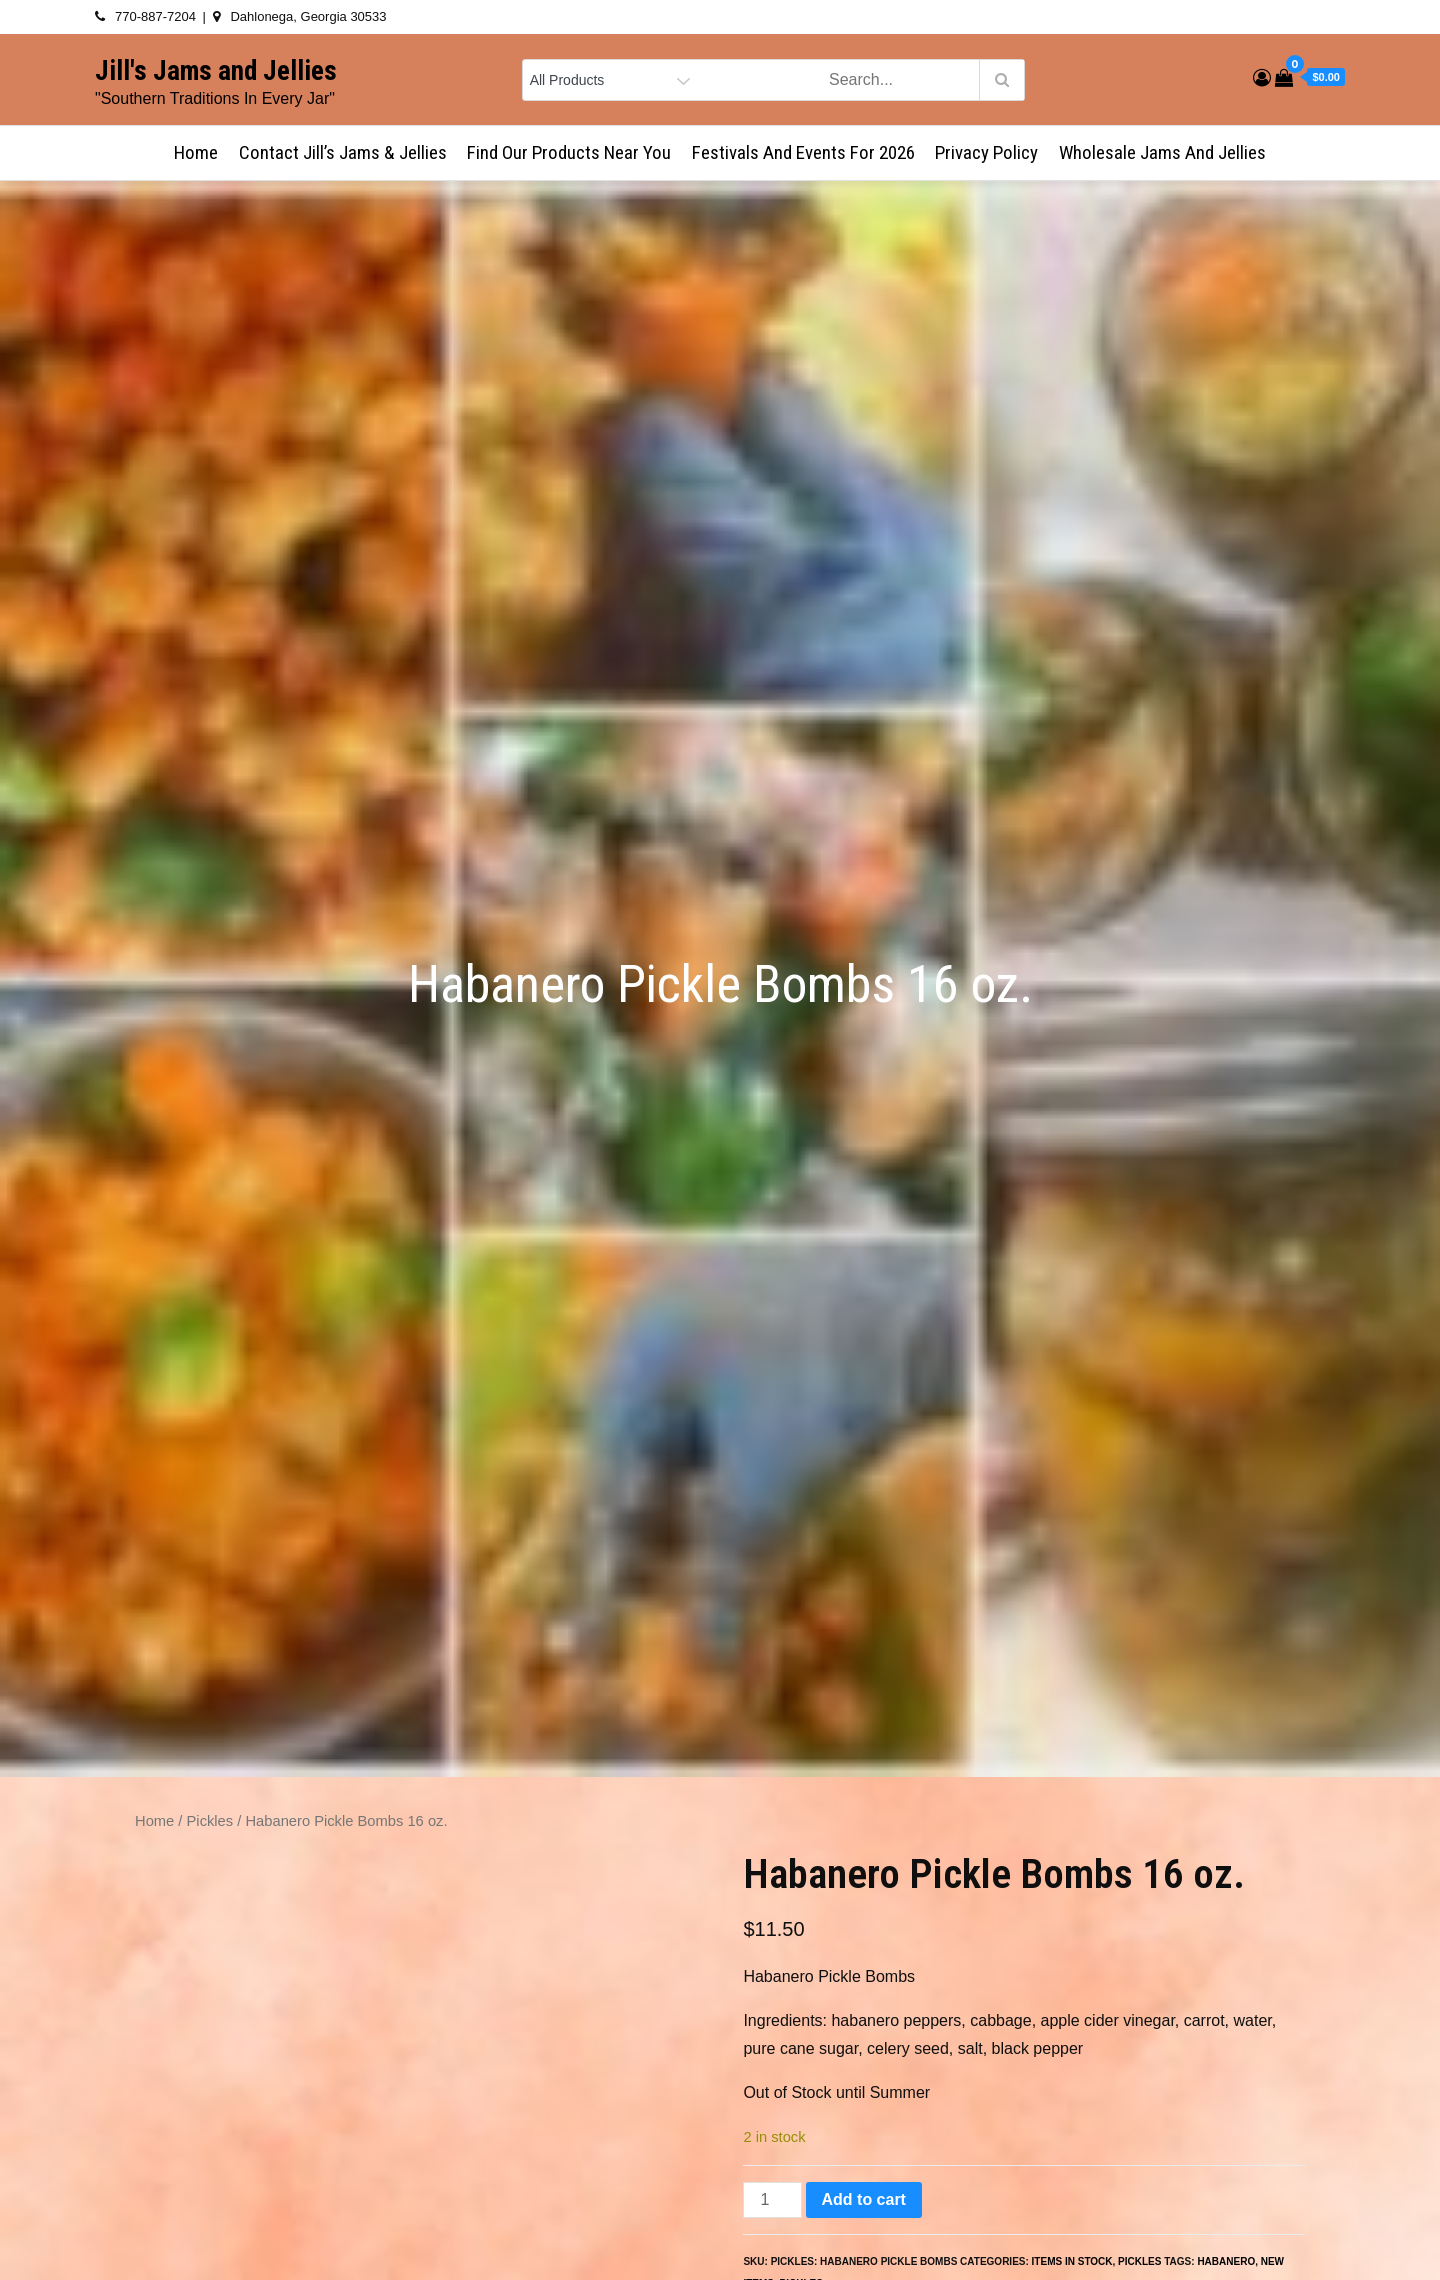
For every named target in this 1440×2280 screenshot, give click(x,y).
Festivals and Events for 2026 (803, 152)
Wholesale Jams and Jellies (1162, 152)
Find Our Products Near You (569, 152)
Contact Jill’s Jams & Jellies (343, 152)
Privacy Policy (986, 152)
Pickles (210, 1821)
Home (196, 152)
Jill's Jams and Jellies (216, 71)
